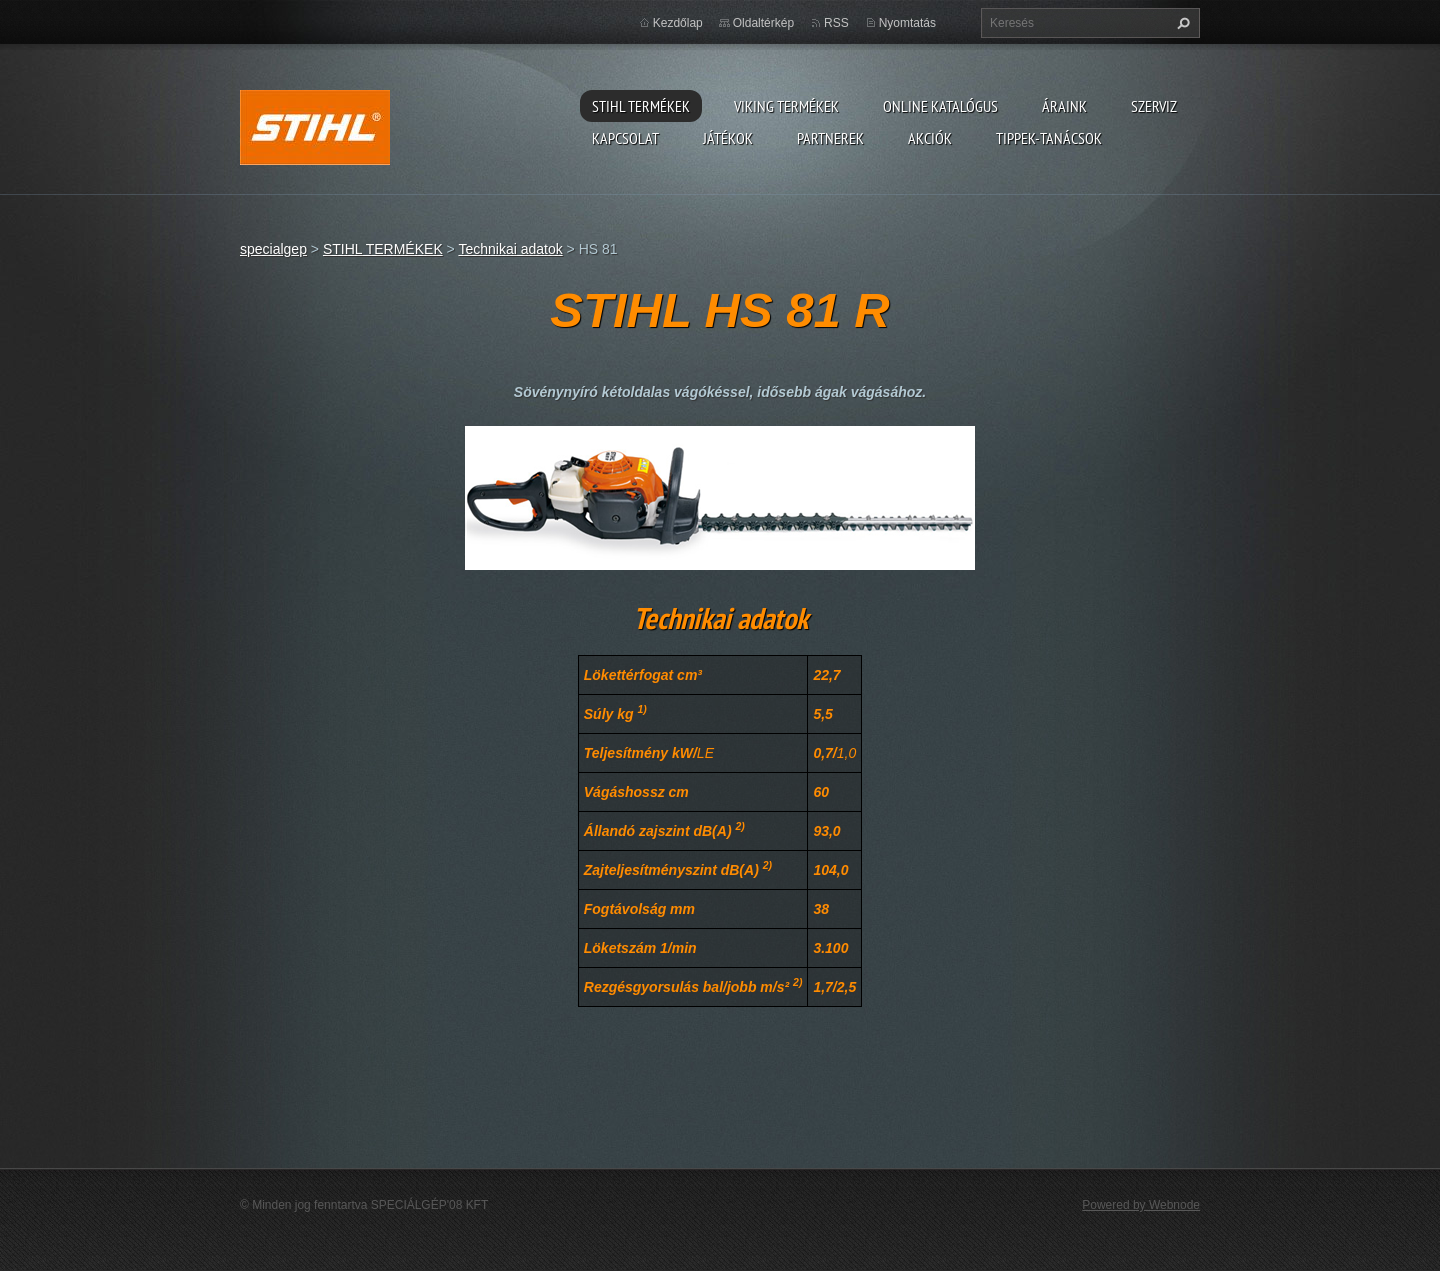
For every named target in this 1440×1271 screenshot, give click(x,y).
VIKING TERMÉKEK (786, 106)
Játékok (728, 138)
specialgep (273, 249)
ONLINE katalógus (940, 106)
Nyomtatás (907, 23)
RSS (836, 23)
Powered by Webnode (1141, 1205)
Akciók (930, 138)
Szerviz (1154, 106)
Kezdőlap (678, 23)
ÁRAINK (1064, 106)
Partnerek (830, 138)
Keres (1181, 23)
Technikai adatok (510, 249)
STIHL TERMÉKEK (641, 106)
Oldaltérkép (763, 23)
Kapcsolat (625, 138)
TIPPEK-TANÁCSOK (1049, 138)
